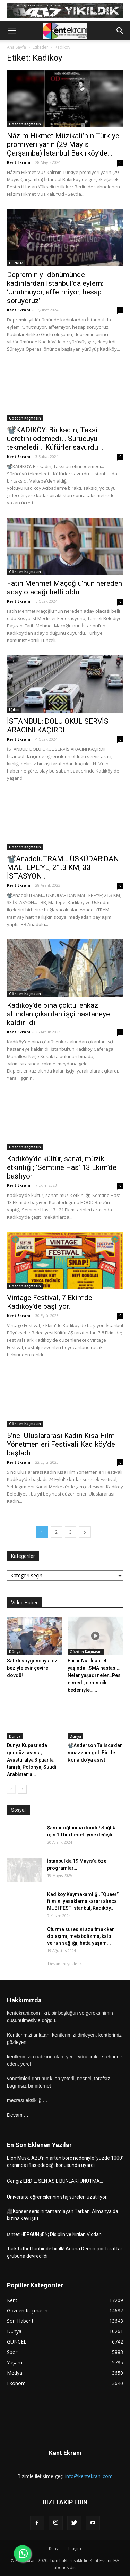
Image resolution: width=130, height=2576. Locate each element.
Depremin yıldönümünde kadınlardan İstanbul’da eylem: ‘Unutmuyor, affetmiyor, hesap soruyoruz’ (55, 288)
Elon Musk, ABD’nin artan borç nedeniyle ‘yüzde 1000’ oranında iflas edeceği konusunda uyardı (65, 2161)
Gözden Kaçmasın (25, 124)
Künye (55, 2548)
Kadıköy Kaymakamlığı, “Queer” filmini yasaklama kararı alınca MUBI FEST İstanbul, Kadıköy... (83, 1901)
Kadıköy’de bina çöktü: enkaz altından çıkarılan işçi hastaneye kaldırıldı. (58, 1014)
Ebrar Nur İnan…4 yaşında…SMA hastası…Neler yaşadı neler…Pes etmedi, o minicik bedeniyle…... (94, 1675)
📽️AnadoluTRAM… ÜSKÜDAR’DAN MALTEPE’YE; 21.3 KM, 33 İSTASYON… (63, 867)
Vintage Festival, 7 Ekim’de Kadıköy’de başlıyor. (49, 1302)
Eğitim (14, 709)
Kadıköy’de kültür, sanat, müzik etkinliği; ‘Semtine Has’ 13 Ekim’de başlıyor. (61, 1167)
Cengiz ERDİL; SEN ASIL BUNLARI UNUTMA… (55, 2181)
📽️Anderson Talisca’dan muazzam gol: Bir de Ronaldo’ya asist (95, 1753)
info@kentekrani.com (89, 2476)
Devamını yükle (65, 1964)
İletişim (74, 2548)
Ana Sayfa (16, 47)
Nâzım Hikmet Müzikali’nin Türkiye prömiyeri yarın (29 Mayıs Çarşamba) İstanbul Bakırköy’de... (63, 144)
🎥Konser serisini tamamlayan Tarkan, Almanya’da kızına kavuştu (62, 2214)
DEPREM (16, 263)
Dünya (14, 1651)
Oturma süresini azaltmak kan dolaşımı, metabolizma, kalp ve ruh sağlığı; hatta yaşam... (81, 1936)
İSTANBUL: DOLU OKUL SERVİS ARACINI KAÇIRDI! (58, 725)
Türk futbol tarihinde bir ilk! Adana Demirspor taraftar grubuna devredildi (64, 2252)
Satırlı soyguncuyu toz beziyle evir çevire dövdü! (32, 1668)
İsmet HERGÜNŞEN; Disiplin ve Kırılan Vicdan (54, 2234)
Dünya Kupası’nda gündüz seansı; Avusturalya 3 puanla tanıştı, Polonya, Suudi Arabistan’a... (32, 1760)
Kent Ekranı (19, 162)
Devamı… (17, 2115)
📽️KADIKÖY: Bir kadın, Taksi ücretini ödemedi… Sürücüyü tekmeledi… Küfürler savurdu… (55, 438)
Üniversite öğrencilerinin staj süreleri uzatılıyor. (57, 2197)
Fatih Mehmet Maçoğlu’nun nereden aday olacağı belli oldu (64, 587)
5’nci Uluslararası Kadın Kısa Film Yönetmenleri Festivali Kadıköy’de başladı (61, 1444)
